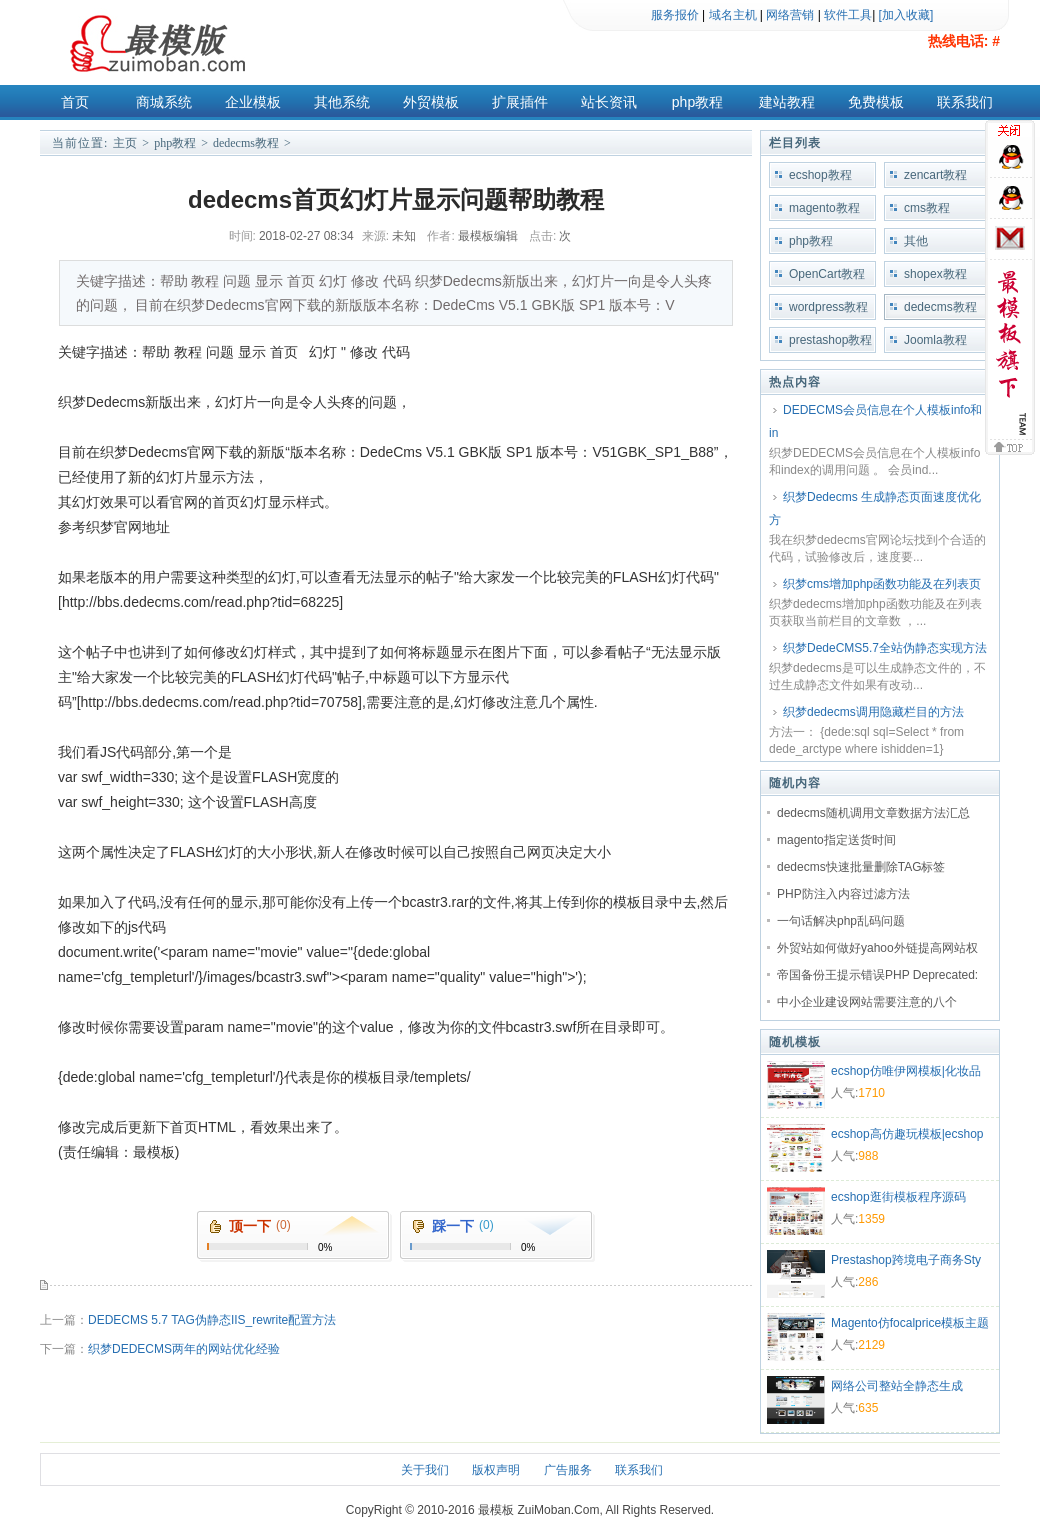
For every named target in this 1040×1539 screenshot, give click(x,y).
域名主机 (733, 15)
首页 (75, 102)
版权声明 (496, 1470)
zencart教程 (935, 175)
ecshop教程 (820, 175)
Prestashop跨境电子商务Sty (906, 1260)
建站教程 (787, 102)
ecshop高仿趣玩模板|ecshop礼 (907, 1136)
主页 (125, 143)
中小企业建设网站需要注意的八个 (867, 1002)
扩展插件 (520, 102)
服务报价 (675, 15)
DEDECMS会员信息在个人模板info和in (875, 421)
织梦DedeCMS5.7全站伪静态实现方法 (885, 648)
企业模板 (253, 102)
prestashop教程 (830, 340)
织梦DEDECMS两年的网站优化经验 (184, 1349)
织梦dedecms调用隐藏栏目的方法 (873, 712)
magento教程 (824, 208)
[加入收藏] (906, 15)
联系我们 (965, 102)
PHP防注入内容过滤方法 (843, 894)
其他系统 (342, 102)
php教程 (697, 102)
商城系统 (164, 102)
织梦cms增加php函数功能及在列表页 (882, 584)
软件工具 (848, 15)
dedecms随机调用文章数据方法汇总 (873, 813)
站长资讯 (609, 102)
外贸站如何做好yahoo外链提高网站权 (877, 948)
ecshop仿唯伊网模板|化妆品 (906, 1071)
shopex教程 (935, 274)
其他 (916, 241)
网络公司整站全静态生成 (897, 1386)
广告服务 (568, 1470)
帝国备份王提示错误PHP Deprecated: (877, 975)
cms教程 (927, 208)
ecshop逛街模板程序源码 (898, 1197)
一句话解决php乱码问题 (841, 921)
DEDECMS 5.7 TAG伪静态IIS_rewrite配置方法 (212, 1320)
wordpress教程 (828, 307)
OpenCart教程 (827, 274)
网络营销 (790, 15)
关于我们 (425, 1470)
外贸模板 (431, 102)
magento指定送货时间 (836, 840)
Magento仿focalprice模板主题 (910, 1323)
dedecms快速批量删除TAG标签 (861, 867)
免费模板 (876, 102)
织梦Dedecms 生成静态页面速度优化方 (875, 508)
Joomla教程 (935, 340)
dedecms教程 (246, 143)
